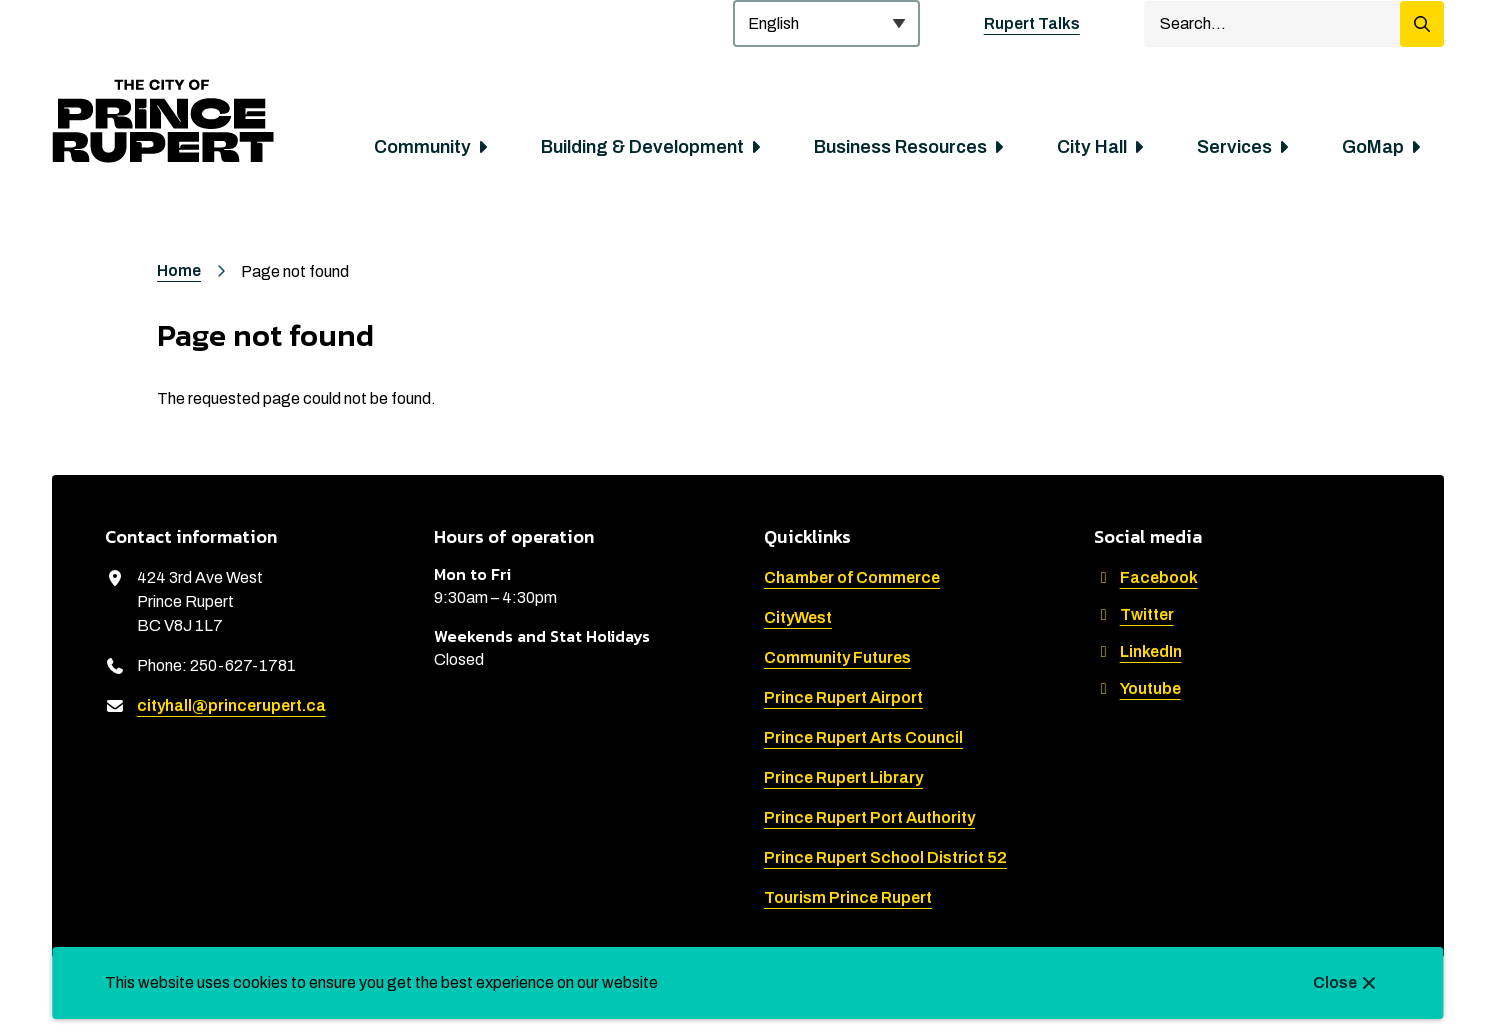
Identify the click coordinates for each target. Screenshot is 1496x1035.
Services (1234, 147)
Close (1335, 982)
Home (179, 270)
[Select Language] (826, 23)
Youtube (1137, 688)
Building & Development (642, 147)
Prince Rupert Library (843, 777)
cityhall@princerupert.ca (231, 705)
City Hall (1092, 147)
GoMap (1373, 147)
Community (422, 147)
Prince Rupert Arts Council (863, 737)
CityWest (798, 617)
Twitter (1134, 614)
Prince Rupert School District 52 (885, 857)
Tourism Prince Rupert (848, 897)
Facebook (1146, 577)
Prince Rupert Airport (843, 697)
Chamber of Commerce (852, 577)
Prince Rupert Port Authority (869, 817)
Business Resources (900, 147)
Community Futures (837, 657)
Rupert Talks (1032, 23)
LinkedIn (1138, 651)
